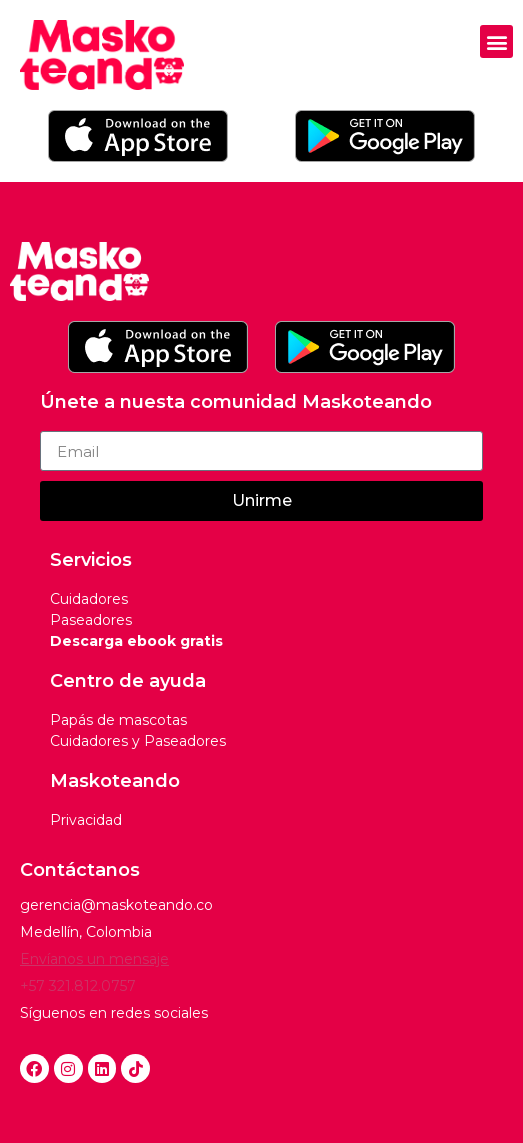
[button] (496, 41)
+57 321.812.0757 (78, 986)
